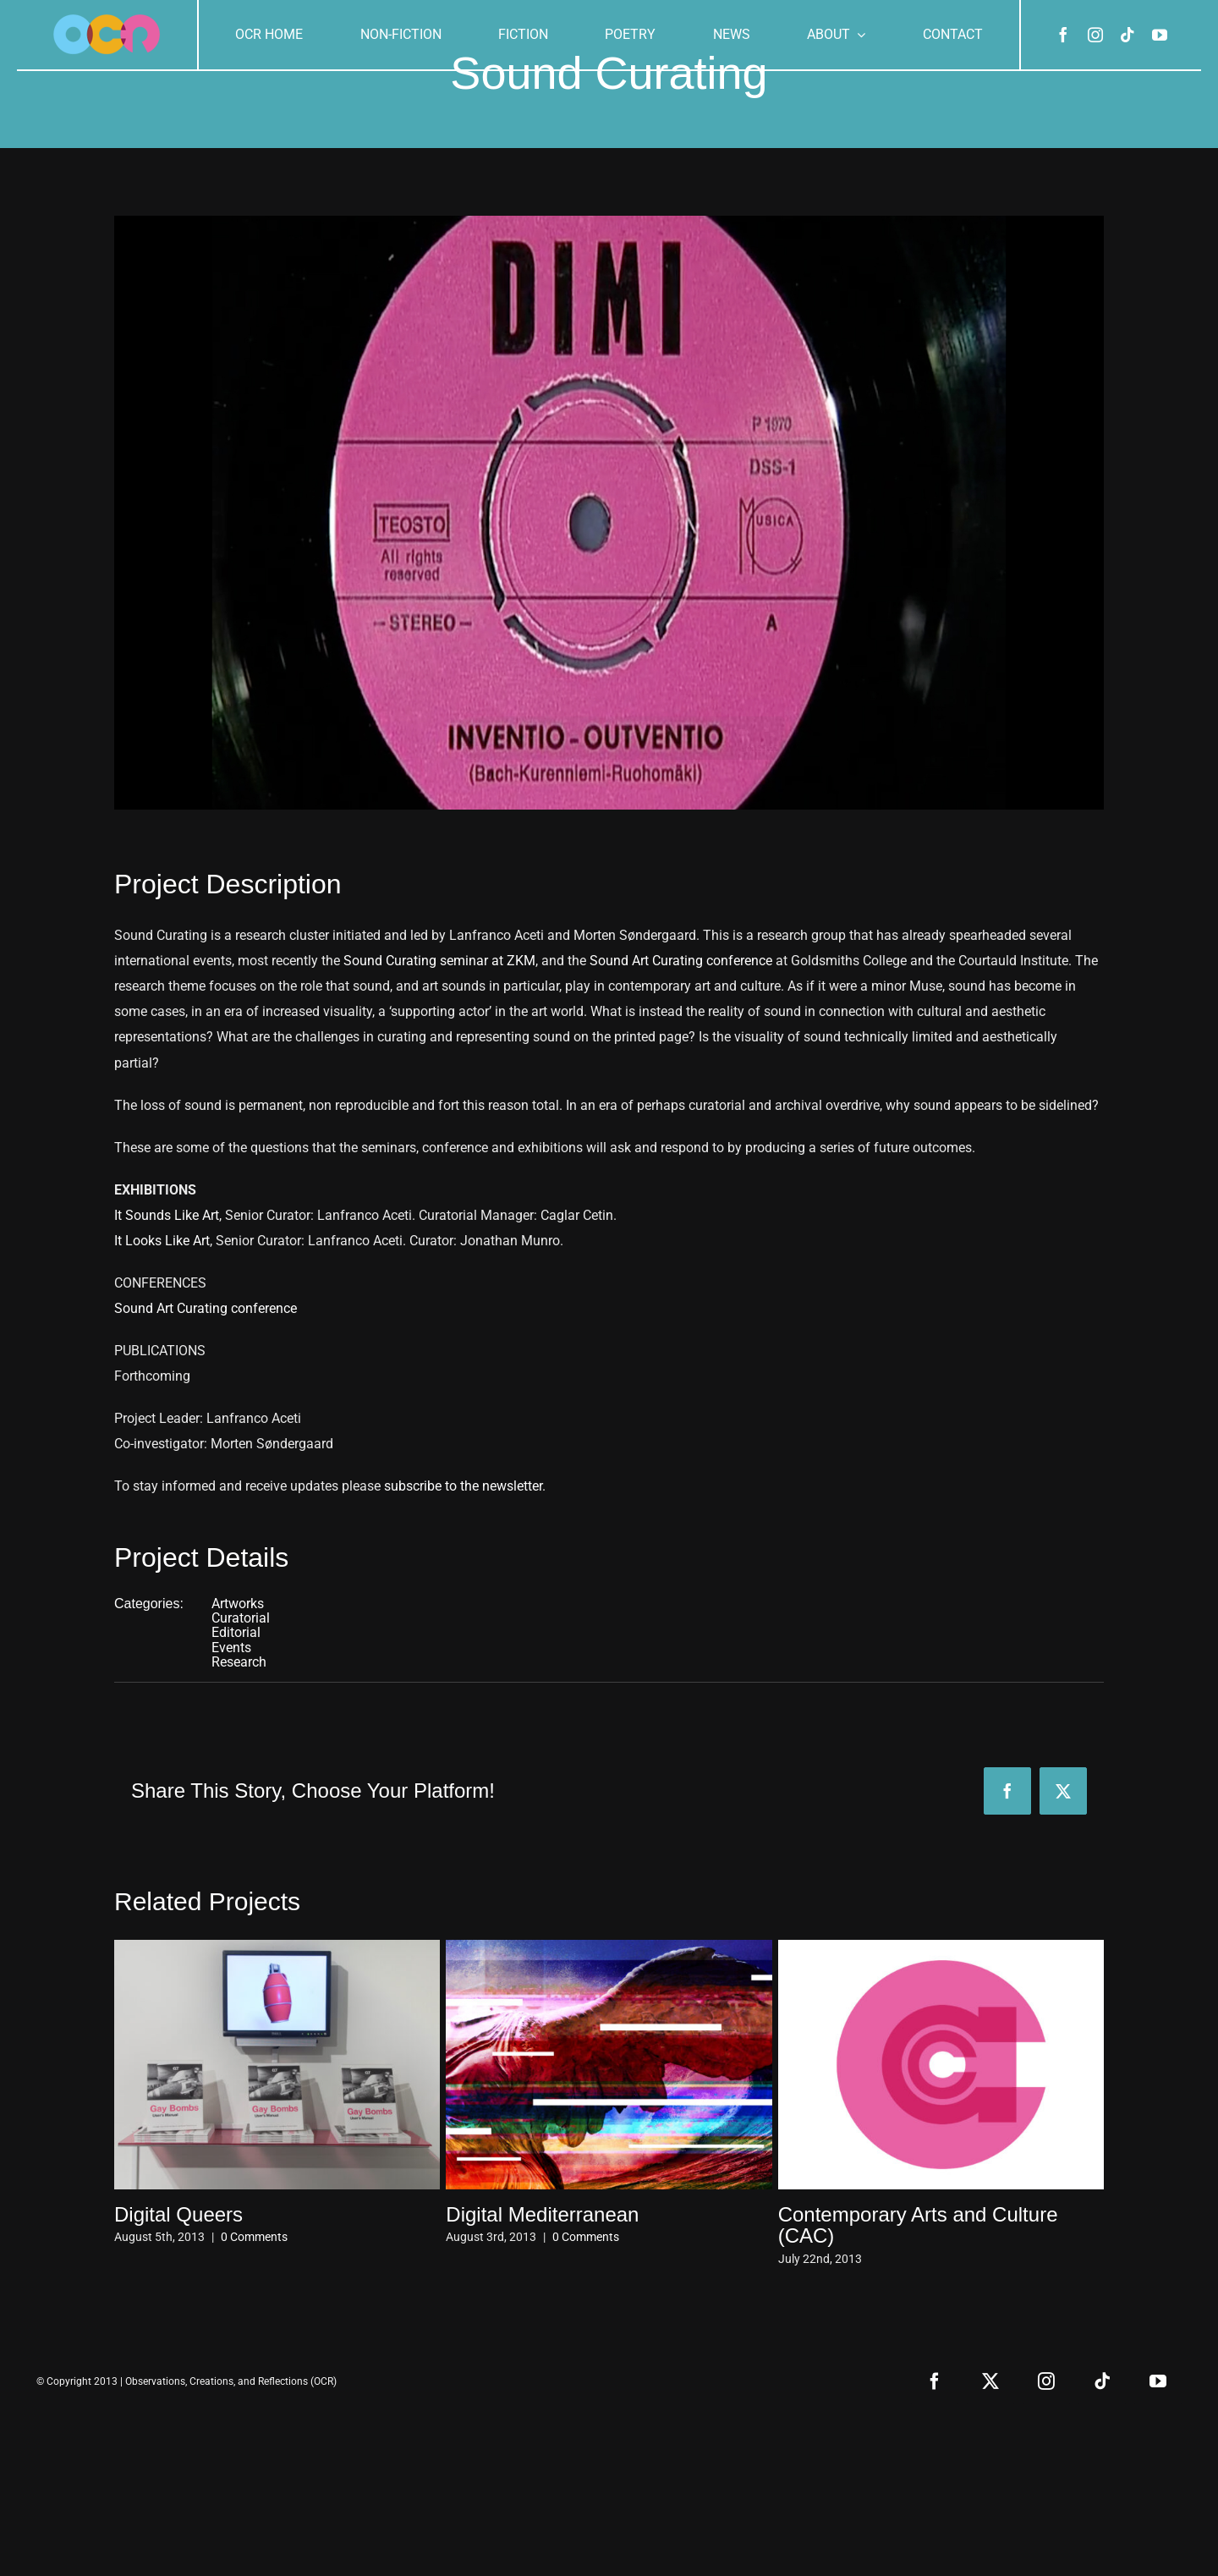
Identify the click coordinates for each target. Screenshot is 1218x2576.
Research (238, 1662)
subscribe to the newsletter (463, 1486)
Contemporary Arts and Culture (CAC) (918, 2225)
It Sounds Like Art (166, 1215)
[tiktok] (1127, 34)
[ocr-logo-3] (107, 21)
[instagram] (1095, 34)
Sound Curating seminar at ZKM (439, 961)
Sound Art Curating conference (681, 961)
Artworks (237, 1604)
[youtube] (1159, 34)
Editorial (236, 1632)
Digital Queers (178, 2214)
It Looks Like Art (162, 1241)
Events (231, 1648)
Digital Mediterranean (542, 2214)
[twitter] (990, 2381)
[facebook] (1063, 34)
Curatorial (240, 1618)
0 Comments (254, 2237)
